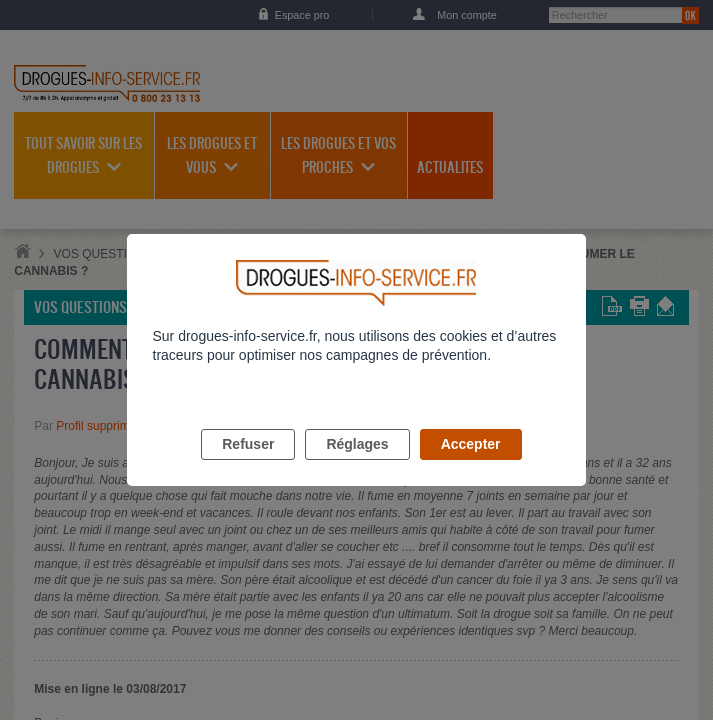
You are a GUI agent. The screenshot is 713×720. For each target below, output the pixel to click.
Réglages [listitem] (357, 467)
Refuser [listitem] (248, 467)
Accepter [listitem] (471, 467)
